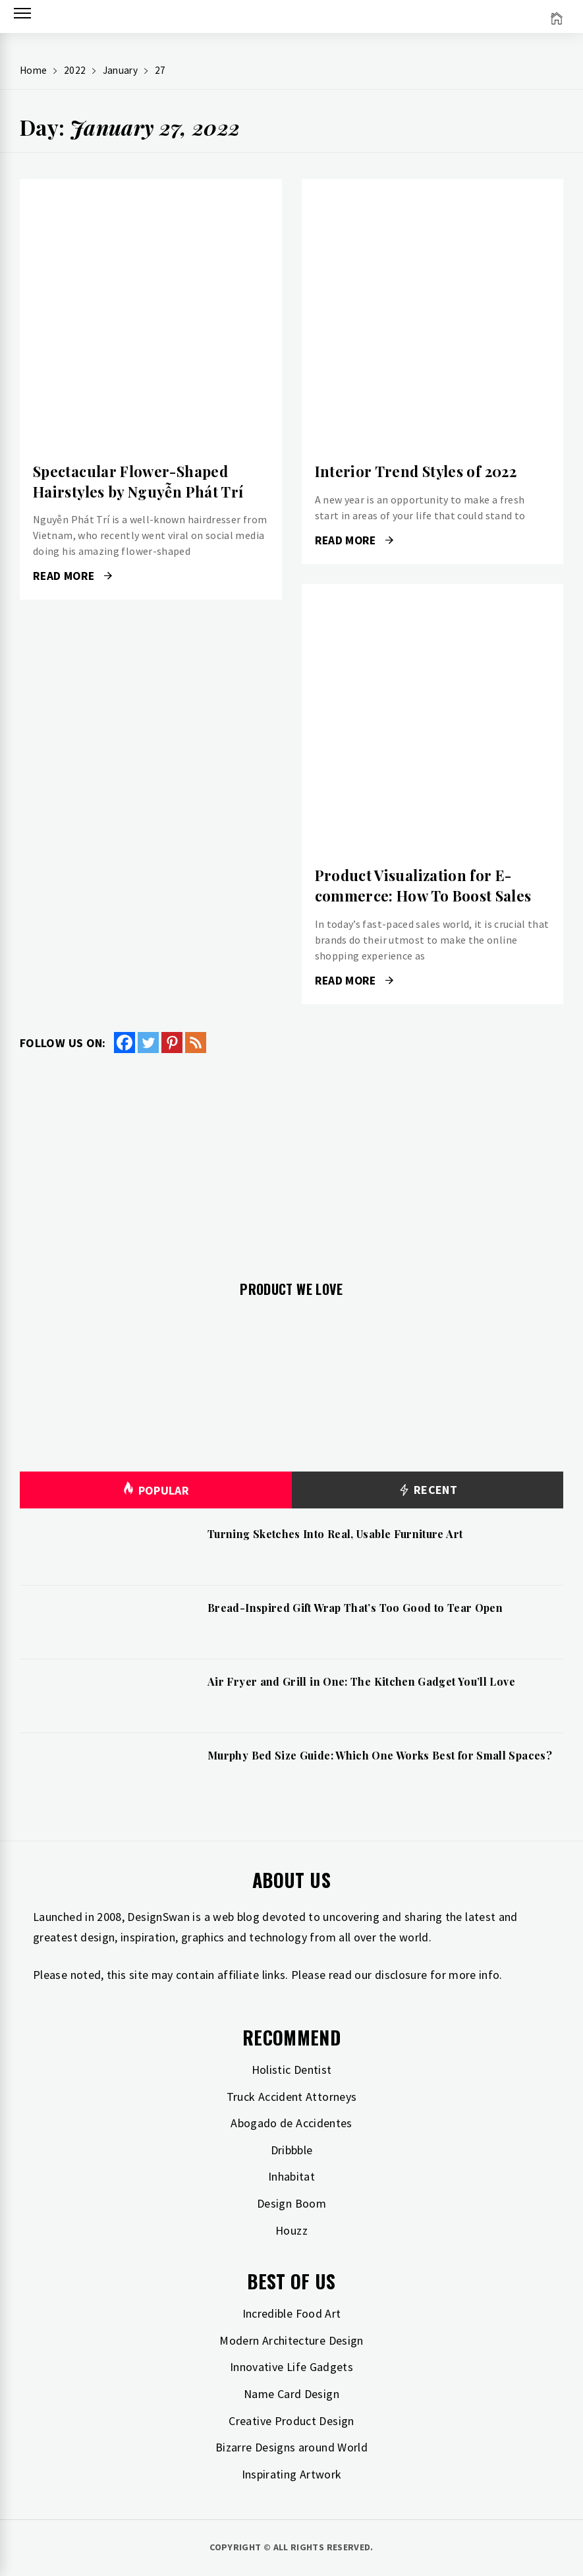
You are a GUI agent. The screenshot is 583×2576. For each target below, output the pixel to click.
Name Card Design (291, 2393)
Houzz (291, 2230)
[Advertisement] (291, 1159)
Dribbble (292, 2150)
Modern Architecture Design (291, 2340)
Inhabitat (291, 2176)
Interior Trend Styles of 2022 (415, 471)
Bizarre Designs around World (291, 2447)
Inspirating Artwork (292, 2474)
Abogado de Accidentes (291, 2123)
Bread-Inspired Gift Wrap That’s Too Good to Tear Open (355, 1608)
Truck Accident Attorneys (292, 2096)
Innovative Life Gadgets (291, 2366)
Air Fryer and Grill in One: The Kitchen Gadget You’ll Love (361, 1681)
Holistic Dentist (292, 2069)
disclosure (401, 1974)
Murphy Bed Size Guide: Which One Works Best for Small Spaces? (380, 1755)
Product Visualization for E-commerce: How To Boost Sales (423, 885)
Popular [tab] (155, 1490)
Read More (72, 576)
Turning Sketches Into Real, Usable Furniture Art (335, 1534)
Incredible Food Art (291, 2313)
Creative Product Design (291, 2420)
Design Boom (291, 2203)
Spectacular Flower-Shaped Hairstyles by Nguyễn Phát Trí (138, 481)
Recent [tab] (427, 1490)
